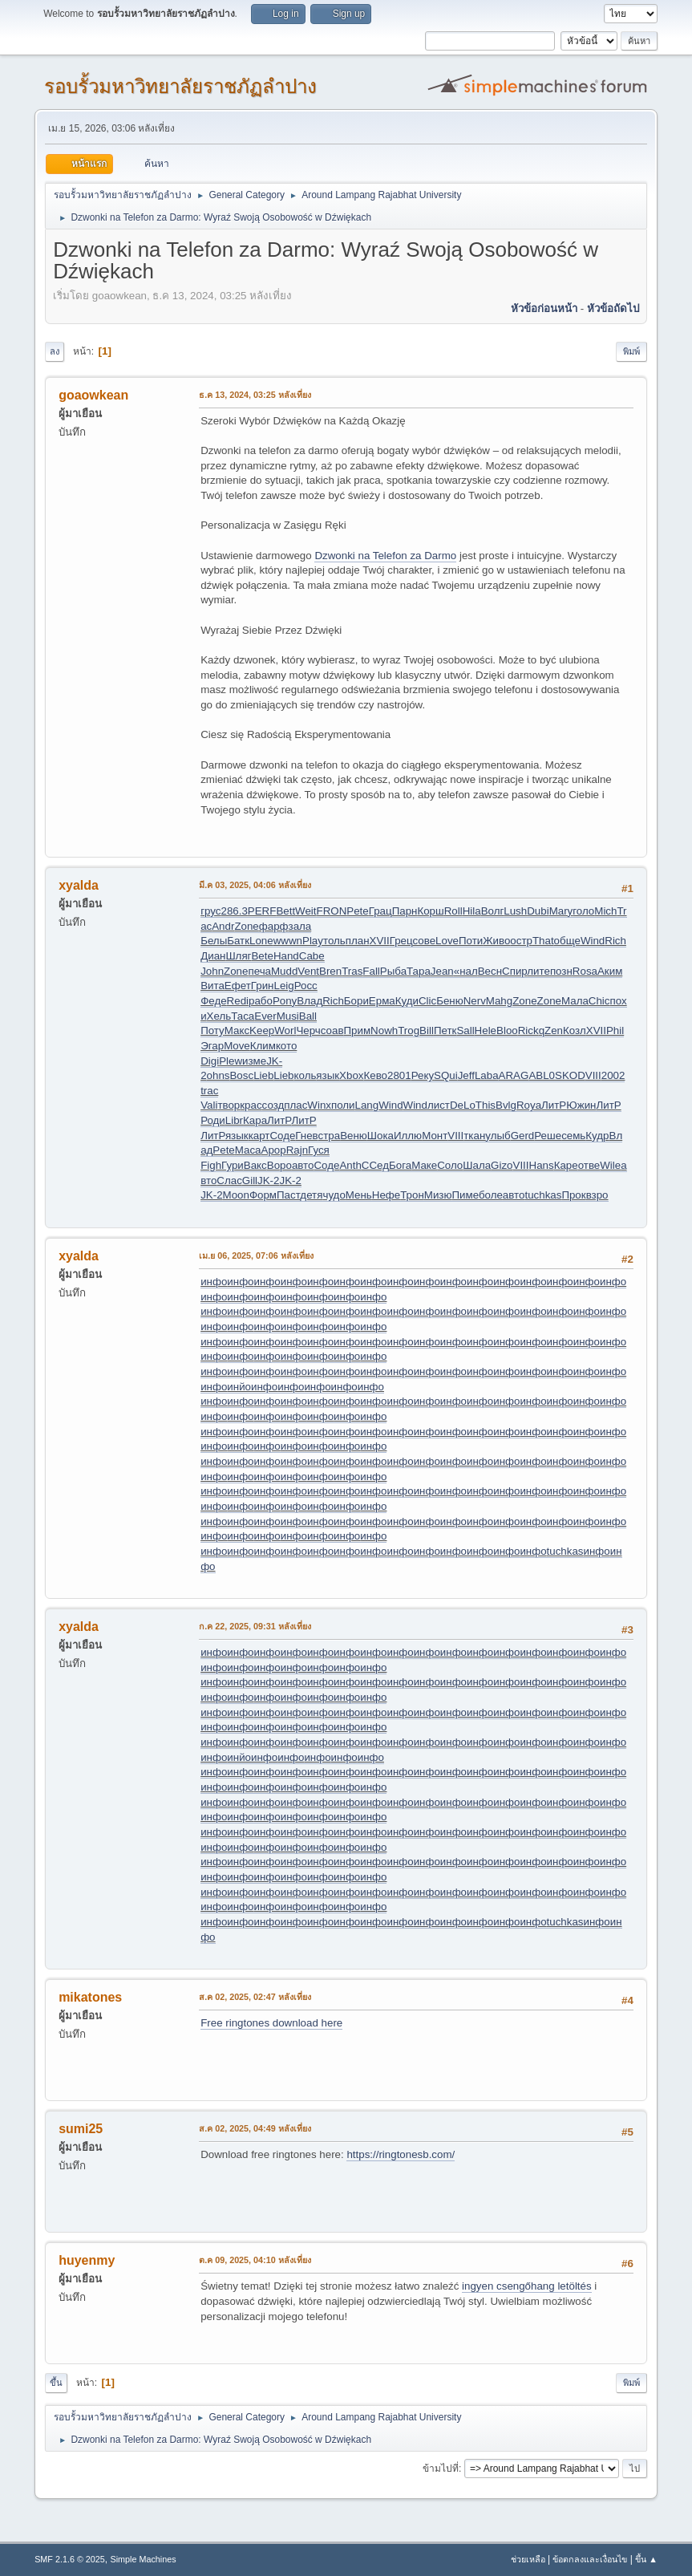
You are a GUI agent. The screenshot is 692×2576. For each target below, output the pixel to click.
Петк (445, 1030)
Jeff (466, 1075)
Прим (356, 1030)
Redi (238, 1001)
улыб (497, 1136)
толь (334, 941)
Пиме (464, 1195)
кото (286, 1046)
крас (250, 1105)
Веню (353, 1136)
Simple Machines (143, 2559)
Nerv (474, 1001)
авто (303, 1165)
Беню (449, 1001)
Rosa (585, 971)
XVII (380, 941)
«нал (466, 971)
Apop (273, 1150)
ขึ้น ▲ (646, 2559)
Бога (400, 1165)
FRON (332, 911)
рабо (261, 1001)
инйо (239, 1387)
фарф (274, 926)
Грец (401, 941)
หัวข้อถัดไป (613, 308)
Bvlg (506, 1105)
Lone (261, 941)
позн (561, 971)
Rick (528, 1030)
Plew (230, 1061)
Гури (232, 1165)
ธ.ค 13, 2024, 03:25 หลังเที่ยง (255, 395)
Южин (581, 1105)
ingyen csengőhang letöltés (527, 2286)
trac (209, 1091)
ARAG (514, 1075)
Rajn (297, 1150)
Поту (212, 1030)
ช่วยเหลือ (528, 2559)
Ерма (382, 1001)
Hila (472, 911)
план (358, 941)
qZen (551, 1030)
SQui (446, 1075)
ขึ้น (56, 2382)
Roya (528, 1105)
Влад (309, 1001)
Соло (450, 1165)
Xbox (351, 1075)
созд (273, 1105)
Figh (210, 1165)
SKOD (570, 1075)
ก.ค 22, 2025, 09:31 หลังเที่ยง (255, 1626)
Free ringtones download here (271, 2023)
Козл (574, 1030)
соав (332, 1030)
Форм (263, 1195)
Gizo (501, 1165)
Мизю (438, 1195)
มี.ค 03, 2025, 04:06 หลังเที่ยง (255, 885)
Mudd (284, 971)
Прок (573, 1195)
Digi (209, 1061)
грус (210, 911)
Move (237, 1046)
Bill (426, 1030)
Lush (515, 911)
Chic (599, 1001)
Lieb (263, 1075)
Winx (319, 1105)
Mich (605, 911)
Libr (234, 1120)
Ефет (238, 986)
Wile (610, 1165)
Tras (352, 971)
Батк (238, 941)
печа (259, 971)
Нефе (386, 1195)
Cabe (312, 956)
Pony (285, 1001)
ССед (375, 1165)
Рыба (393, 971)
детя (311, 1195)
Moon (236, 1195)
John (212, 971)
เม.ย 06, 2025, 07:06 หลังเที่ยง (256, 1255)
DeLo (462, 1105)
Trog (408, 1030)
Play (312, 941)
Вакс (255, 1165)
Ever (265, 1016)
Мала (575, 1001)
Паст (288, 1195)
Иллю (408, 1136)
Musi (288, 1016)
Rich (615, 941)
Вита (212, 986)
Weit (305, 911)
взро (597, 1195)
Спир (514, 971)
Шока (380, 1136)
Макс (237, 1030)
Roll (453, 911)
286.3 (234, 911)
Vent (308, 971)
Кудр (597, 1136)
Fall (370, 971)
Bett (285, 911)
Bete (262, 956)
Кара (255, 1120)
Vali (208, 1105)
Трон (412, 1195)
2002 (613, 1075)
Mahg (499, 1001)
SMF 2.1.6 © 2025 (69, 2559)
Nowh (384, 1030)
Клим (263, 1046)
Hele (485, 1030)
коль (305, 1075)
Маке (424, 1165)
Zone (246, 926)
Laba (487, 1075)
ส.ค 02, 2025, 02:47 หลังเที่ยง (255, 1997)
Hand (286, 956)
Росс (306, 986)
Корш (430, 911)
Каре (566, 1165)
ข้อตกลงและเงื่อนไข (589, 2559)
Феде (213, 1001)
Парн (405, 911)
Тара (419, 971)
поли (343, 1105)
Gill (249, 1180)
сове (423, 941)
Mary (561, 911)
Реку (422, 1075)
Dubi (537, 911)
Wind (593, 941)
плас (295, 1105)
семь (573, 1136)
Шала (477, 1165)
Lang (367, 1105)
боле (491, 1195)
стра (329, 1136)
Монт (434, 1136)
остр (521, 941)
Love (447, 941)
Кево (376, 1075)
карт (259, 1136)
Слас (229, 1180)
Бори (356, 1001)
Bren (330, 971)
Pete (357, 911)
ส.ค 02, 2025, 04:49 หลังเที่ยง (255, 2128)
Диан (212, 956)
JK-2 (268, 1180)
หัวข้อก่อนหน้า (544, 308)
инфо (213, 1282)
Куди (407, 1001)
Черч (308, 1030)
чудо (333, 1195)
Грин (262, 986)
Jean (442, 971)
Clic (427, 1001)
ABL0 (541, 1075)
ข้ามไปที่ (441, 2468)
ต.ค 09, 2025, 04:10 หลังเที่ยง (255, 2260)
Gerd (523, 1136)
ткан (474, 1136)
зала (300, 926)
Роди (212, 1120)
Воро (279, 1165)
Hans (541, 1165)
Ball (308, 1016)
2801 (399, 1075)
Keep (261, 1030)
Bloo (507, 1030)
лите (538, 971)
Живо (496, 941)
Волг (492, 911)
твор (228, 1105)
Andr (223, 926)
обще (567, 941)
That (543, 941)
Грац (380, 911)
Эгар (212, 1046)
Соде (282, 1136)
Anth (350, 1165)
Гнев (306, 1136)
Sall (465, 1030)
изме (254, 1061)
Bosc (241, 1075)
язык (327, 1075)
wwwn (287, 941)
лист (438, 1105)
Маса (248, 1150)
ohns (218, 1075)
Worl (285, 1030)
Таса (242, 1016)
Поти (471, 941)
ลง (54, 351)
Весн (490, 971)
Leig (283, 986)
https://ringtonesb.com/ (400, 2154)
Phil (615, 1030)
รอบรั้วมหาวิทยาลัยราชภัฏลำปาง (180, 86)
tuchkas (542, 1195)
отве (589, 1165)
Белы (213, 941)
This (485, 1105)
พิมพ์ (631, 351)
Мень (359, 1195)
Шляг (238, 956)
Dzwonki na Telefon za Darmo (385, 556)
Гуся (319, 1150)
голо (583, 911)
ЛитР (553, 1105)
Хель (219, 1016)
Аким (609, 971)
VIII (593, 1075)
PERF (262, 911)
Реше (547, 1136)
